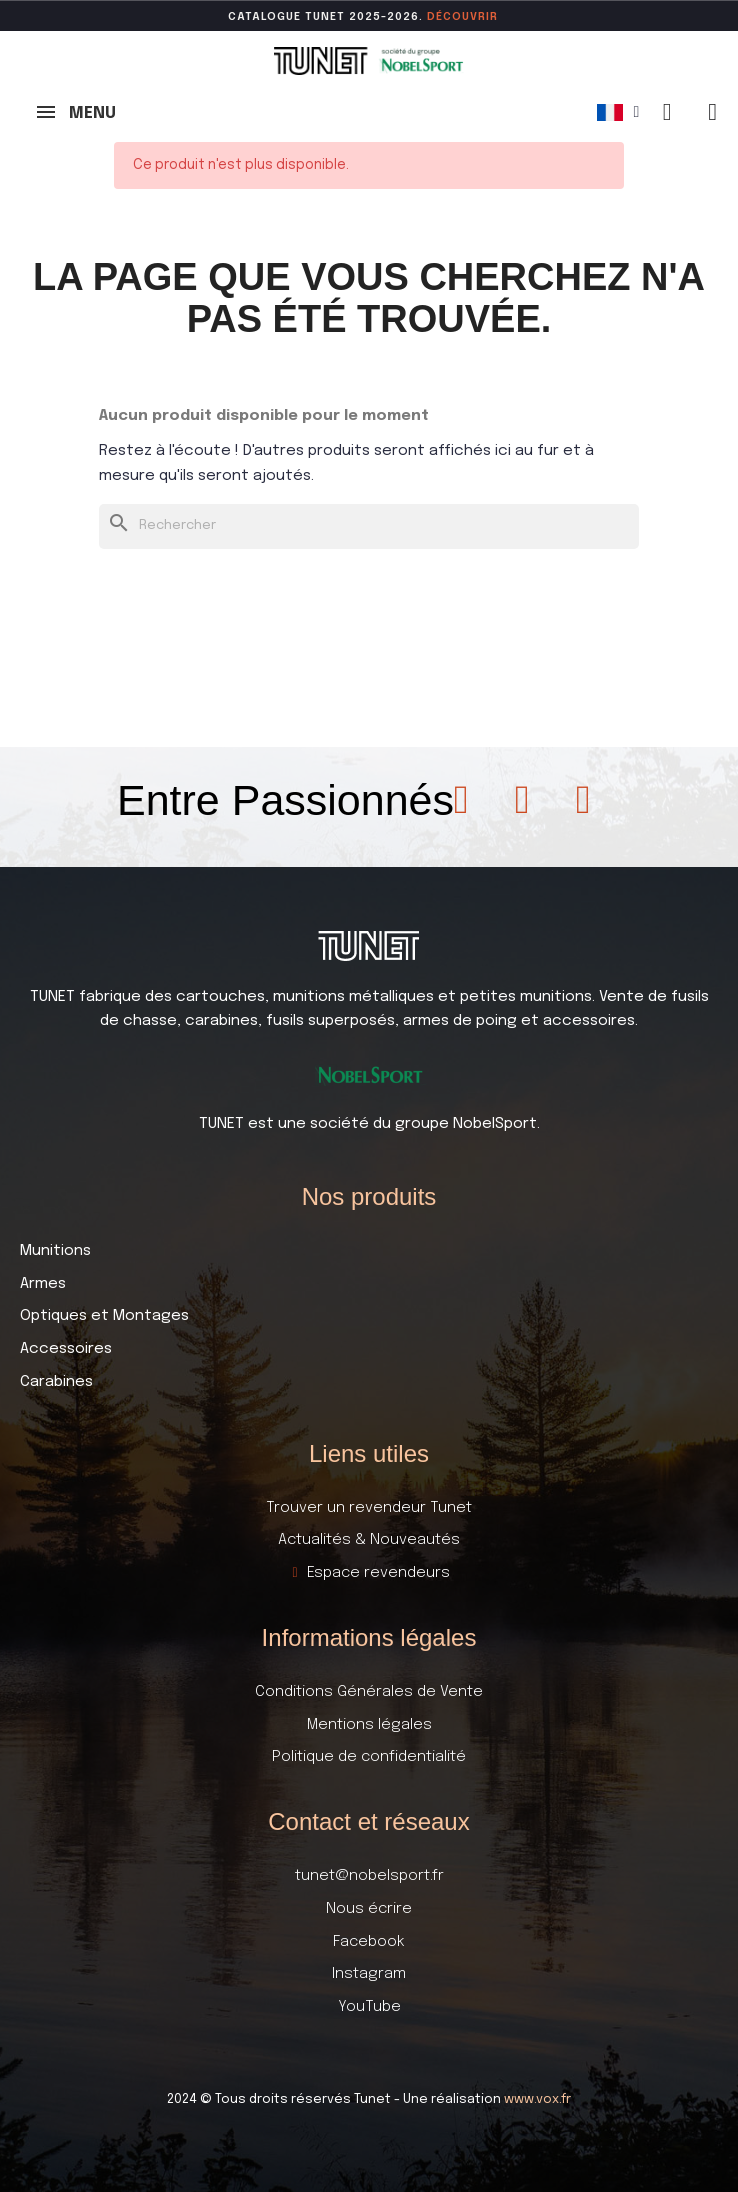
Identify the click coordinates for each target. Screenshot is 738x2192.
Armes (43, 1284)
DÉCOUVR (456, 17)
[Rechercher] (369, 526)
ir (492, 17)
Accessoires (66, 1349)
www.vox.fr (537, 2099)
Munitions (55, 1251)
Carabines (56, 1382)
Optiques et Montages (104, 1316)
